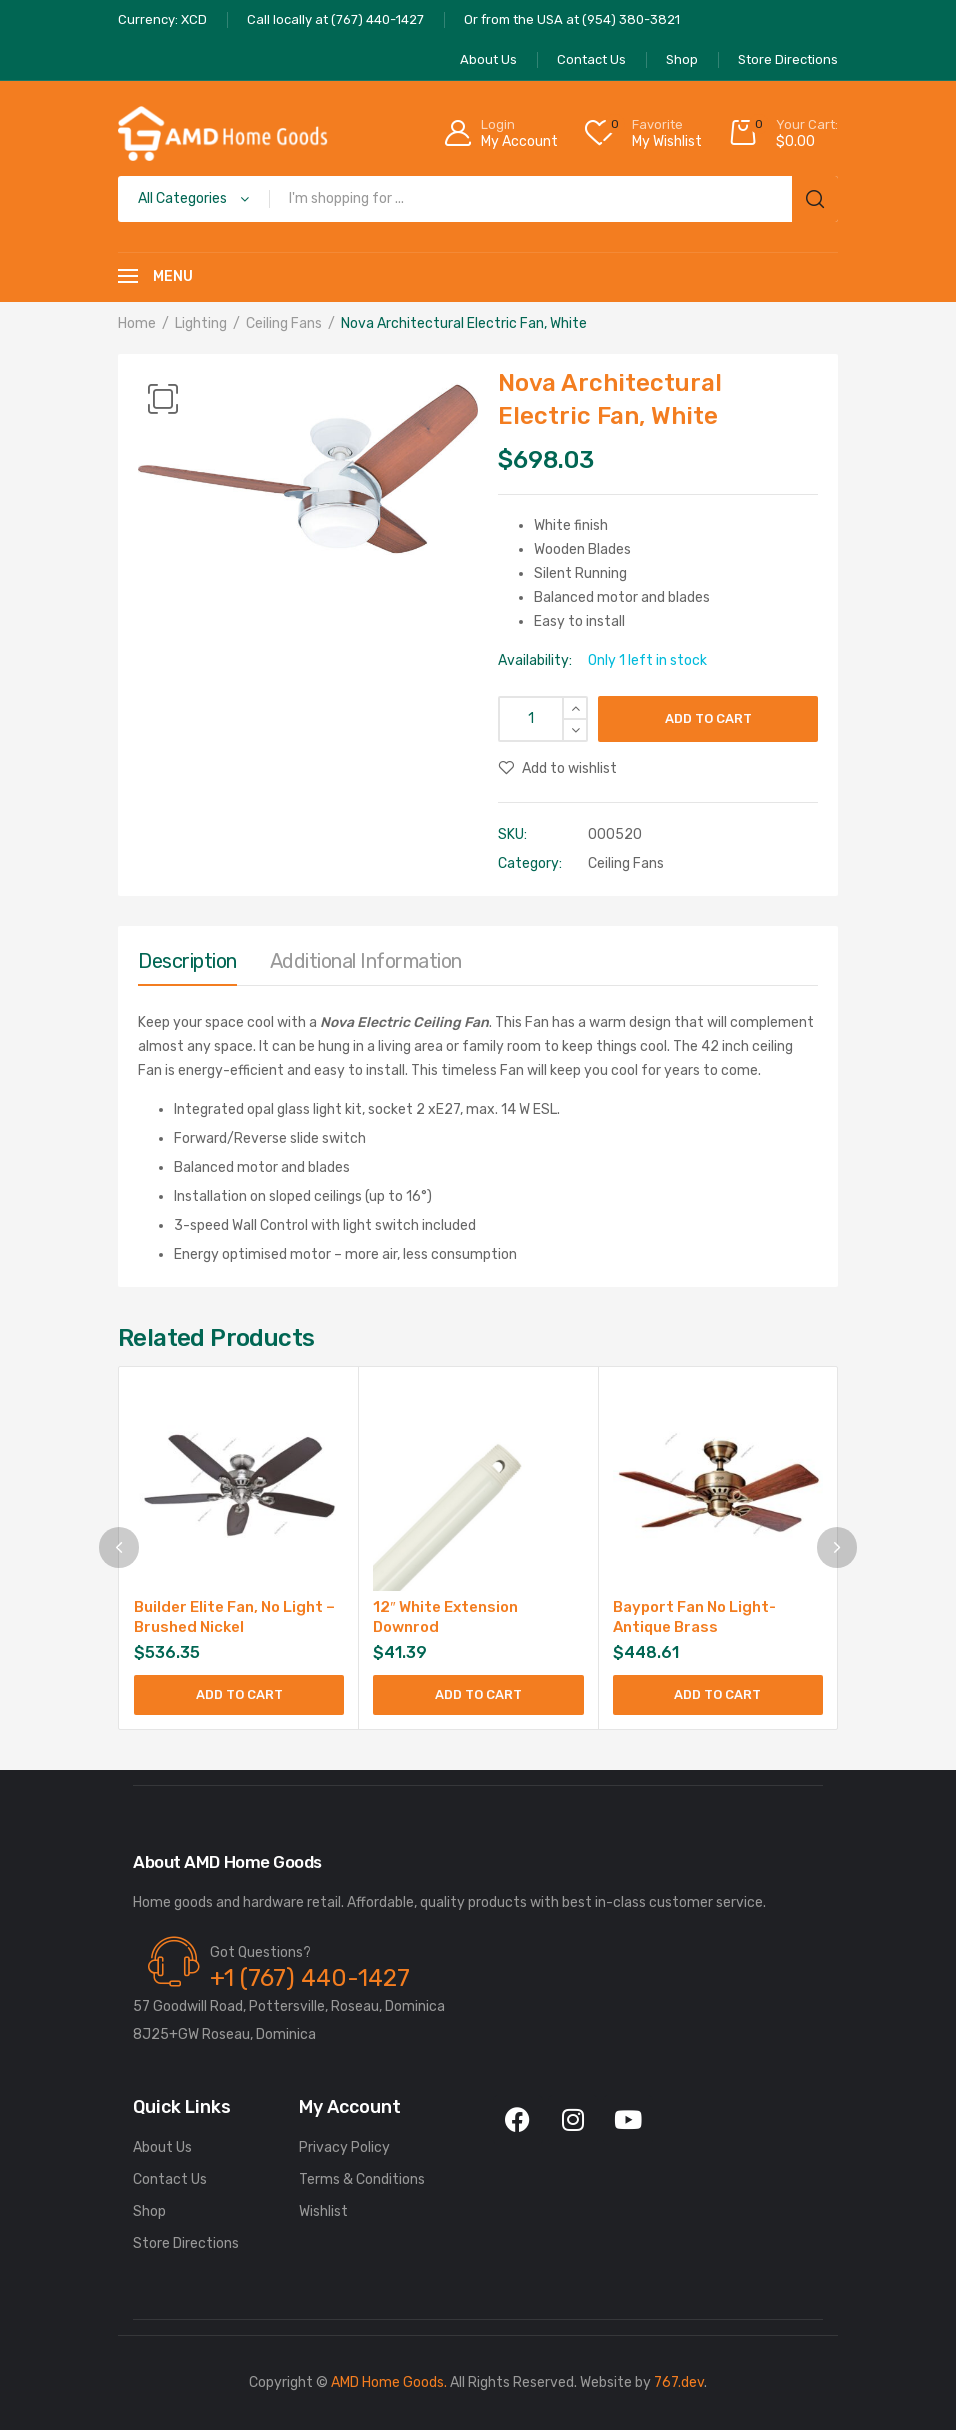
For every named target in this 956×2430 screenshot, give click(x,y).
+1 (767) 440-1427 (310, 1978)
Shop (149, 2211)
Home (137, 323)
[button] (163, 399)
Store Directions (186, 2243)
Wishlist (323, 2211)
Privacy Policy (344, 2147)
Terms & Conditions (362, 2179)
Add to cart (708, 718)
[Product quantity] (543, 719)
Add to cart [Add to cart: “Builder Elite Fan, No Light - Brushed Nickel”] (239, 1694)
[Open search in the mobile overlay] (478, 199)
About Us (162, 2147)
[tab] (187, 966)
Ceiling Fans (284, 323)
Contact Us (170, 2179)
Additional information (366, 961)
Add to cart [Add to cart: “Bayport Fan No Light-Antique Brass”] (717, 1694)
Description (187, 961)
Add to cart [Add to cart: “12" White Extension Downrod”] (478, 1694)
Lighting (201, 323)
